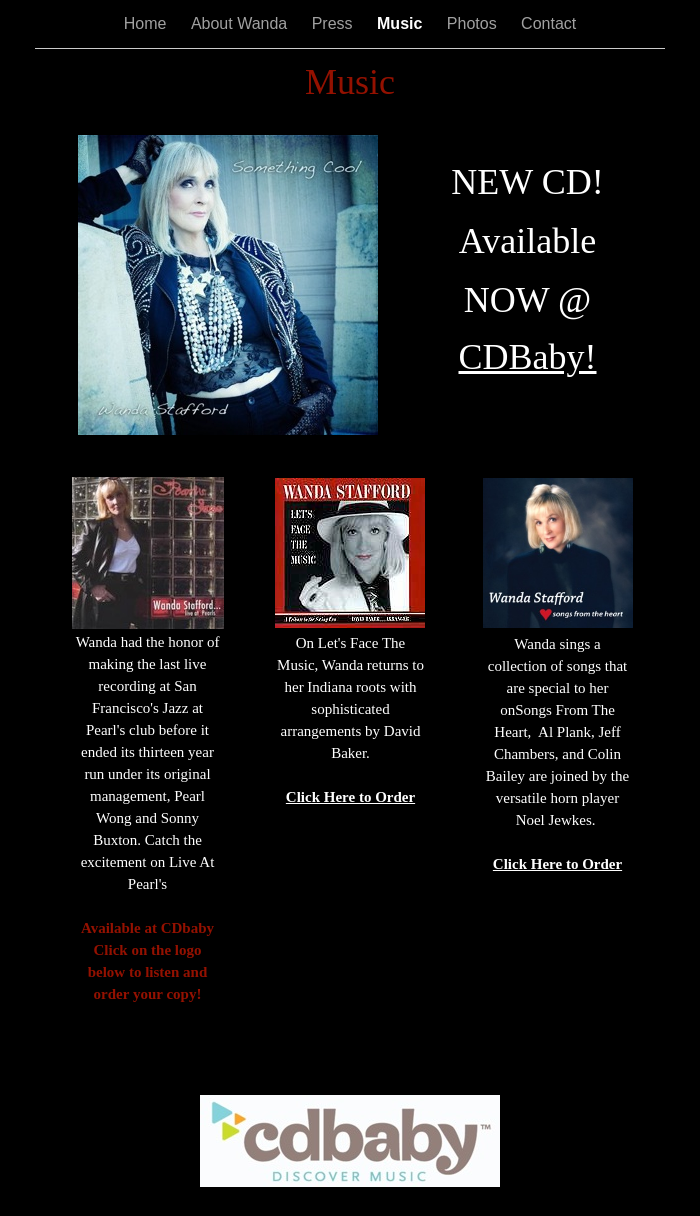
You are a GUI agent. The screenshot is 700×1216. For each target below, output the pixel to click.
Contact (548, 23)
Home (147, 23)
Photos (474, 23)
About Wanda (241, 23)
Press (334, 23)
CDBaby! (528, 357)
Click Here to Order (350, 797)
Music (402, 23)
